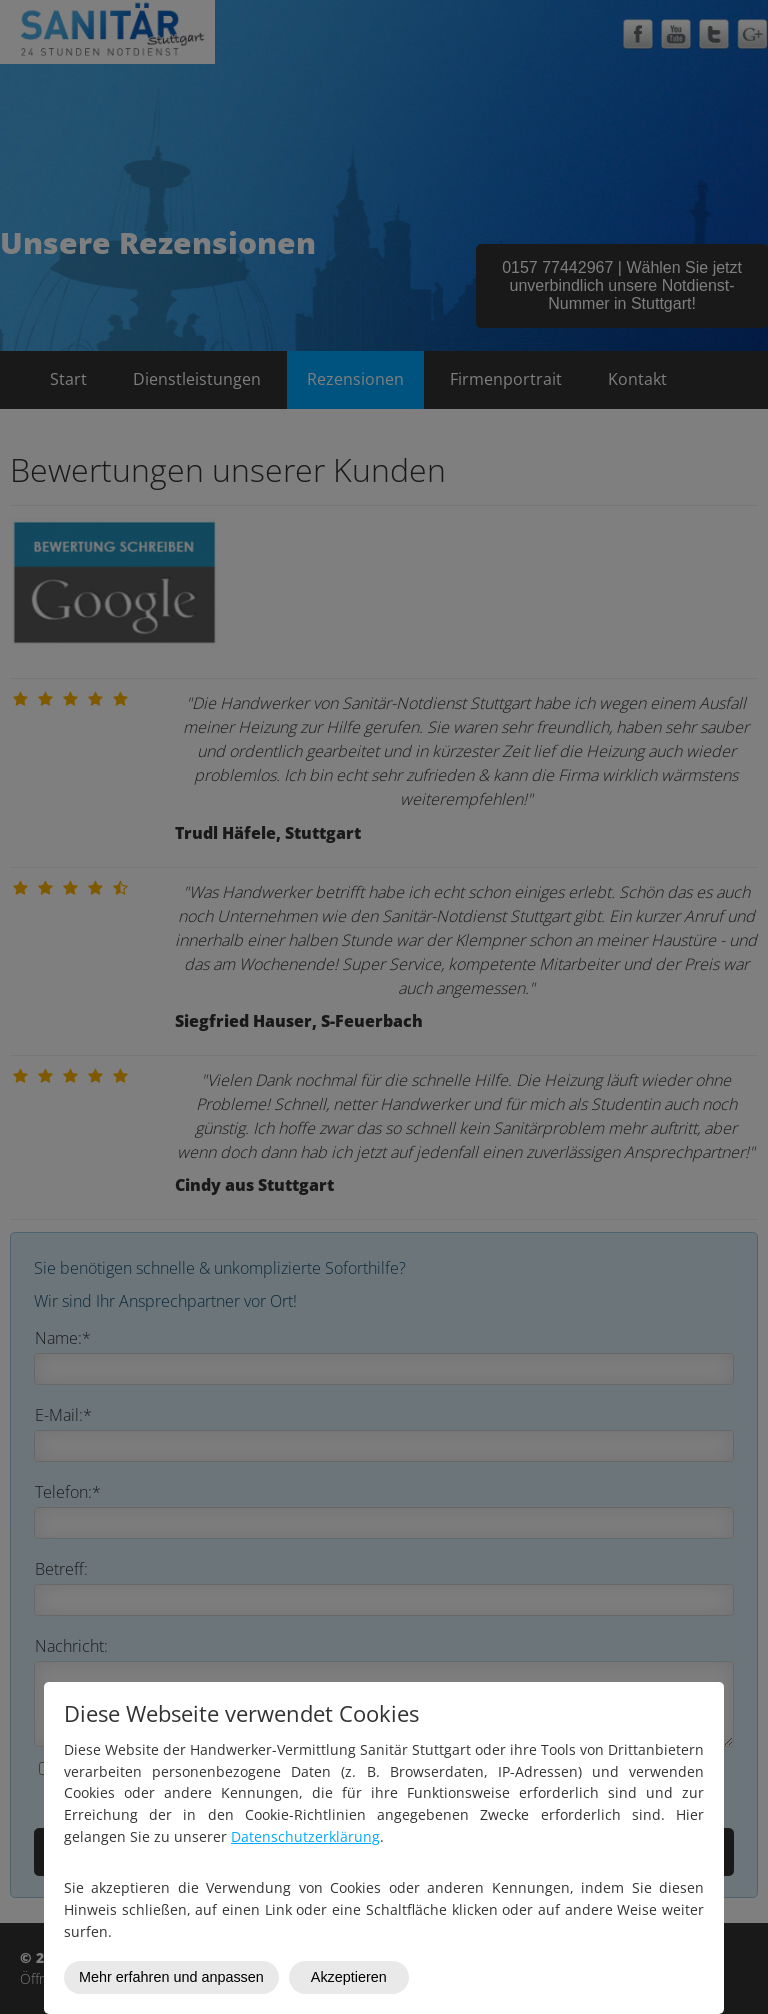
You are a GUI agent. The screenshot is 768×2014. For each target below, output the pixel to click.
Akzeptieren (349, 1977)
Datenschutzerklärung (305, 1836)
